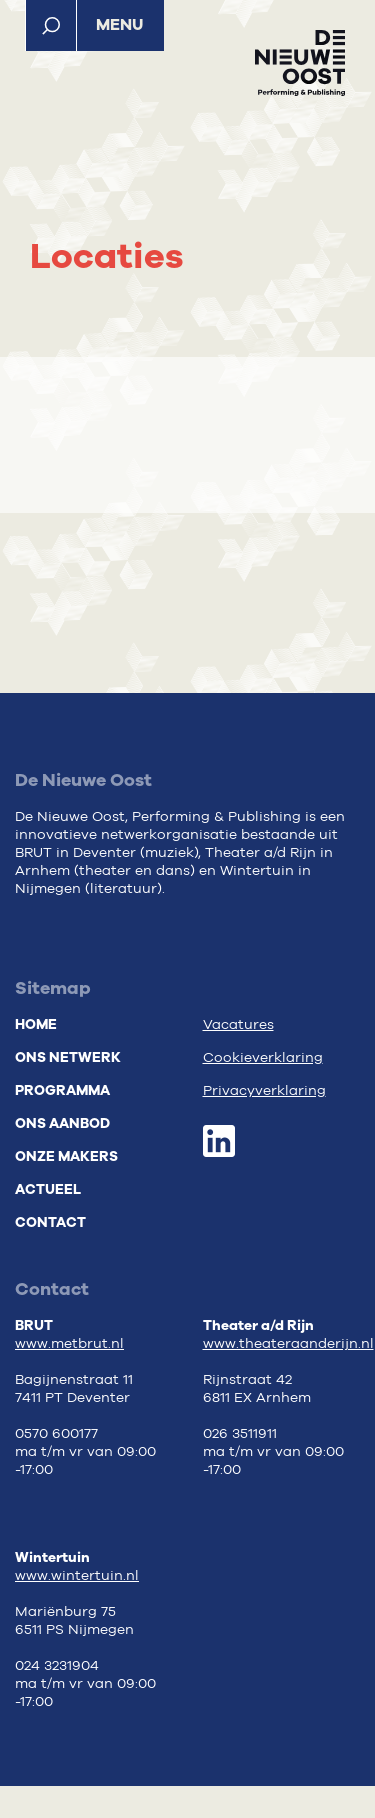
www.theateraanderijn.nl (288, 1344)
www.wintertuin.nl (77, 1576)
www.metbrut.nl (69, 1344)
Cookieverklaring (263, 1058)
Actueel (48, 1189)
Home (36, 1024)
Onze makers (66, 1156)
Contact (50, 1222)
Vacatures (238, 1025)
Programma (62, 1090)
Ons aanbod (62, 1123)
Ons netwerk (68, 1057)
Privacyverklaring (264, 1091)
